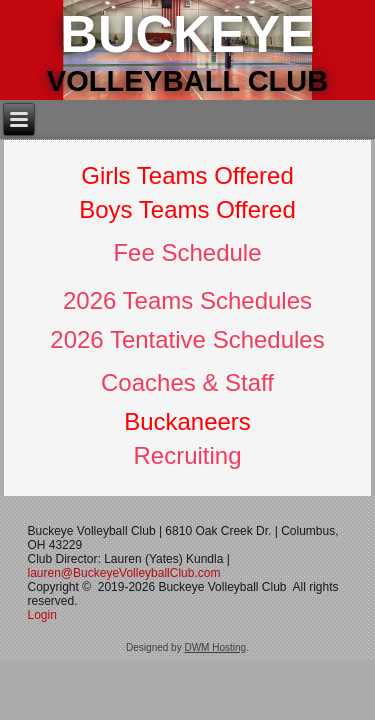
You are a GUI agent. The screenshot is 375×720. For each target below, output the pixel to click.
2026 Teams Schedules (187, 300)
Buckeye (187, 34)
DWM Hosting (215, 647)
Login (44, 615)
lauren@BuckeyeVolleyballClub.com (124, 573)
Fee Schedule (187, 252)
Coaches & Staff (187, 382)
